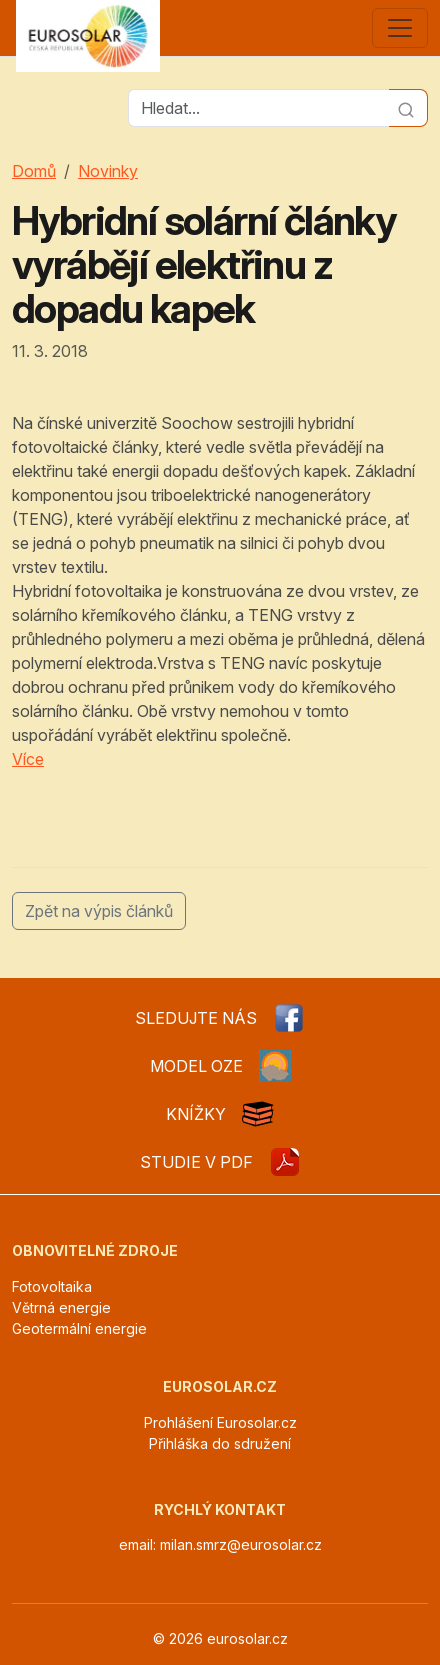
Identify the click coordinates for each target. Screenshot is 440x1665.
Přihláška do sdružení (220, 1443)
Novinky (108, 171)
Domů (34, 171)
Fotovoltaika (52, 1286)
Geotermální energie (79, 1328)
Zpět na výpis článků (99, 911)
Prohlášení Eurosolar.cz (220, 1422)
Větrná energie (61, 1307)
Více (28, 759)
